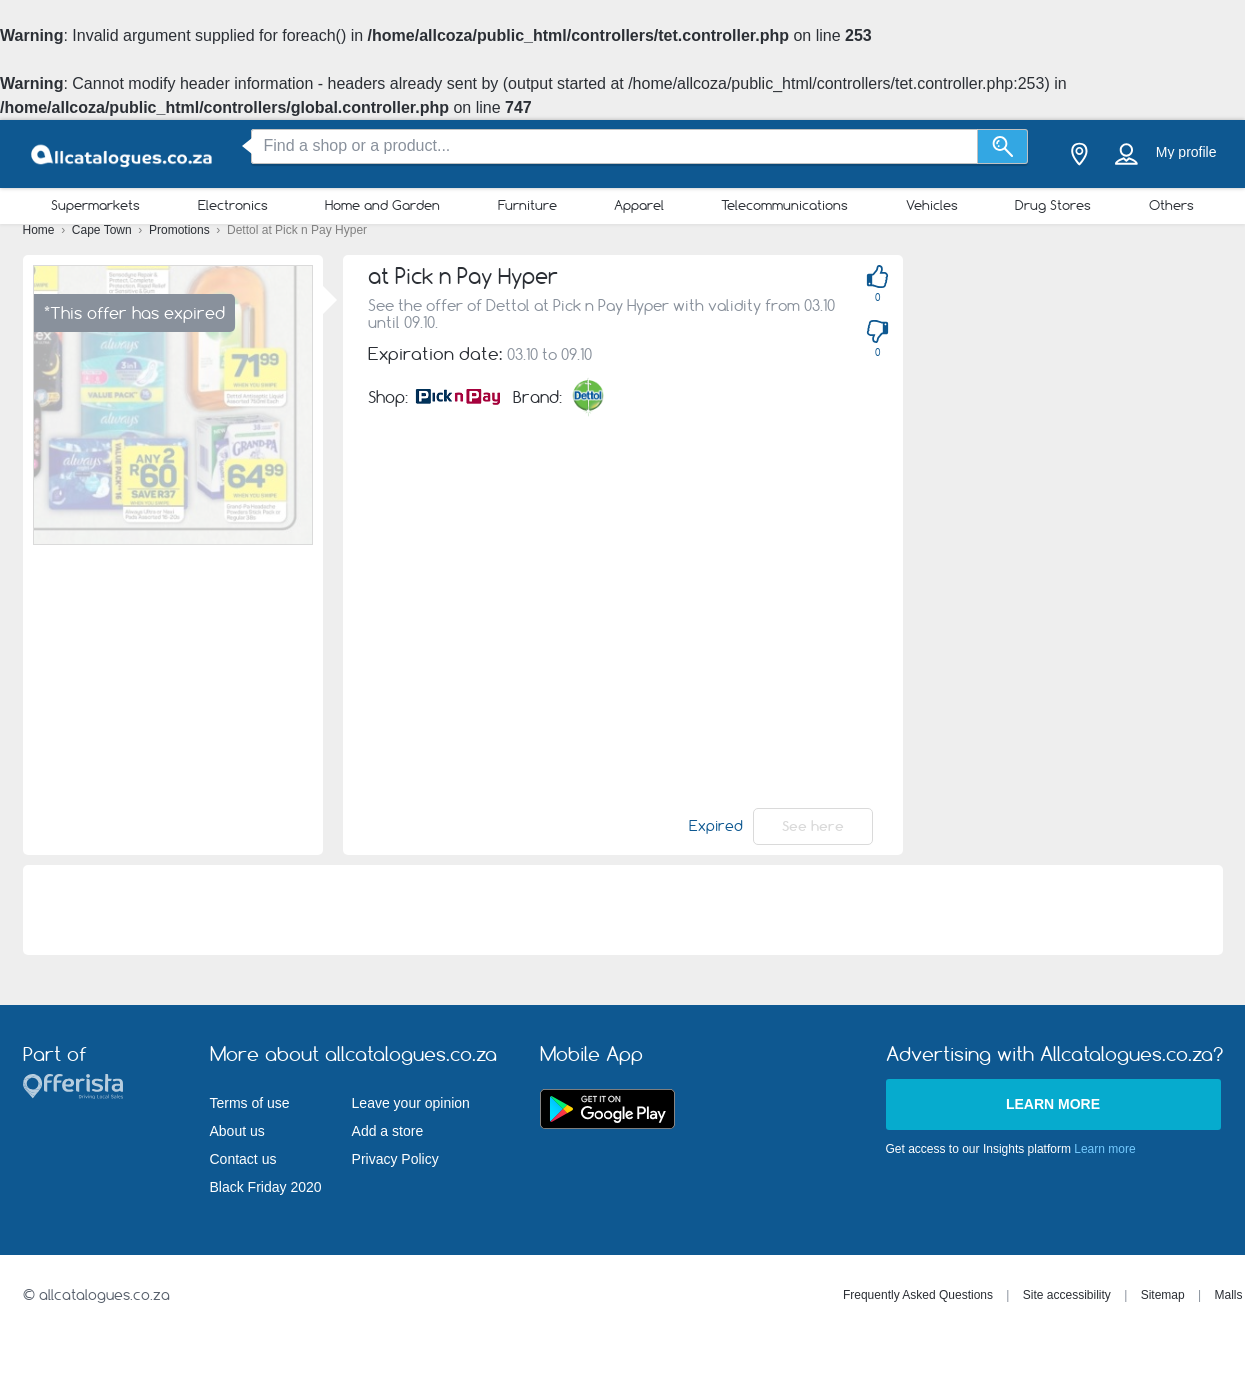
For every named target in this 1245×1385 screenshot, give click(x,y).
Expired (716, 826)
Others (1171, 205)
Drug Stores (1053, 205)
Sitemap (1163, 1295)
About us (237, 1131)
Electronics (233, 205)
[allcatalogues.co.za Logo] (123, 154)
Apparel (639, 205)
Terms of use (250, 1103)
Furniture (527, 205)
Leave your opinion (411, 1103)
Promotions (181, 230)
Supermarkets (95, 205)
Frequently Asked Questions (918, 1295)
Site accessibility (1067, 1295)
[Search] (1002, 146)
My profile (1186, 152)
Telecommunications (784, 205)
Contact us (243, 1159)
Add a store (388, 1131)
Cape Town (103, 230)
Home (40, 230)
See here (813, 826)
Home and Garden (382, 205)
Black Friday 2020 (266, 1187)
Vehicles (932, 205)
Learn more (1053, 1104)
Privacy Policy (395, 1159)
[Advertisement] (1042, 555)
